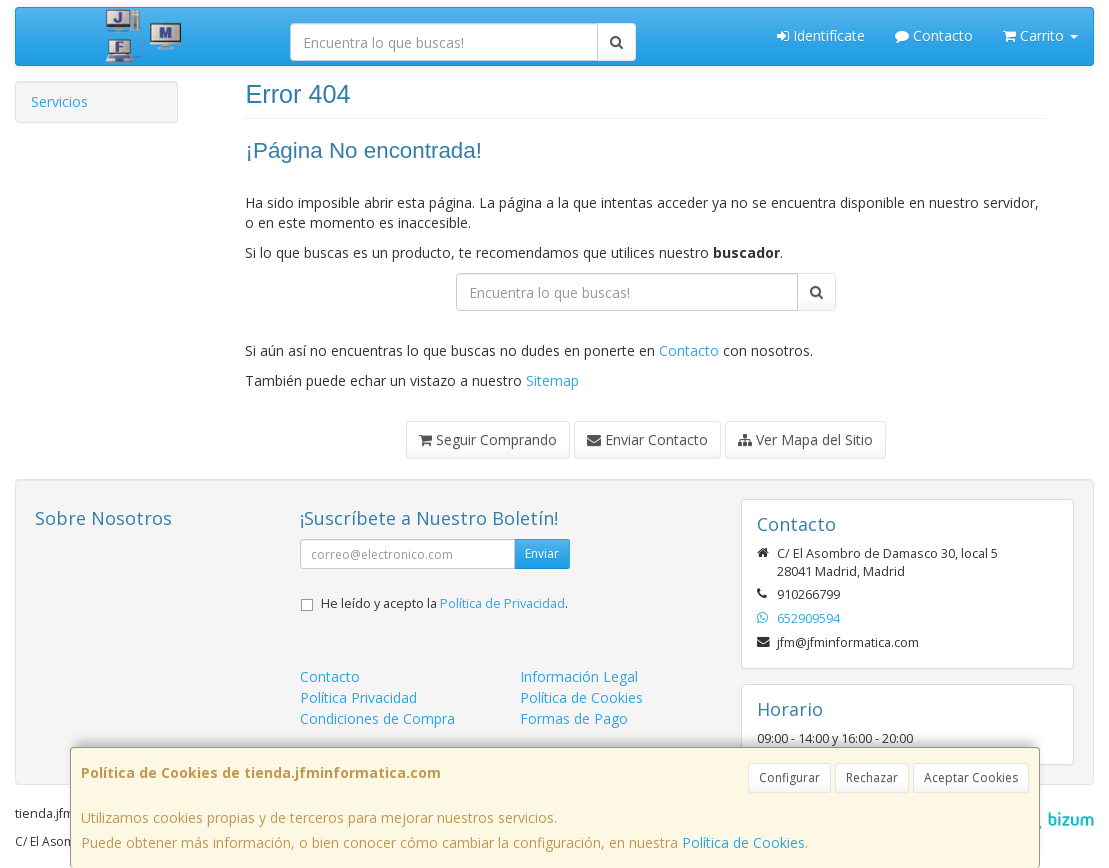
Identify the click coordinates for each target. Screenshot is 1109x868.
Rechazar (872, 777)
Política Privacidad (358, 697)
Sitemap (552, 380)
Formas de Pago (574, 718)
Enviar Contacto (647, 439)
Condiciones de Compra (377, 718)
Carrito (1040, 35)
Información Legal (579, 676)
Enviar (542, 553)
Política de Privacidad (502, 603)
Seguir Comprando (488, 439)
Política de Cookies (743, 842)
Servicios (59, 101)
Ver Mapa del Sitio (805, 439)
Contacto (934, 35)
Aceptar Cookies (971, 777)
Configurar (789, 777)
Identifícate (821, 35)
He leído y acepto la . (444, 603)
